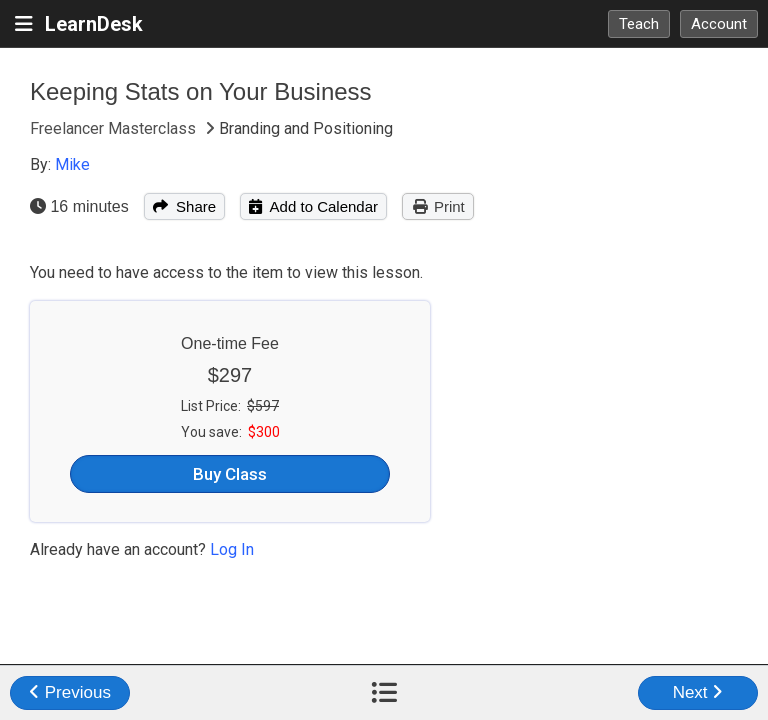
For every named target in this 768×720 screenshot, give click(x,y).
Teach (639, 24)
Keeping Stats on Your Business (201, 91)
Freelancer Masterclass (115, 128)
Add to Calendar (313, 206)
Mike (72, 164)
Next (698, 692)
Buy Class (230, 474)
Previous (70, 692)
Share (184, 206)
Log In (232, 549)
